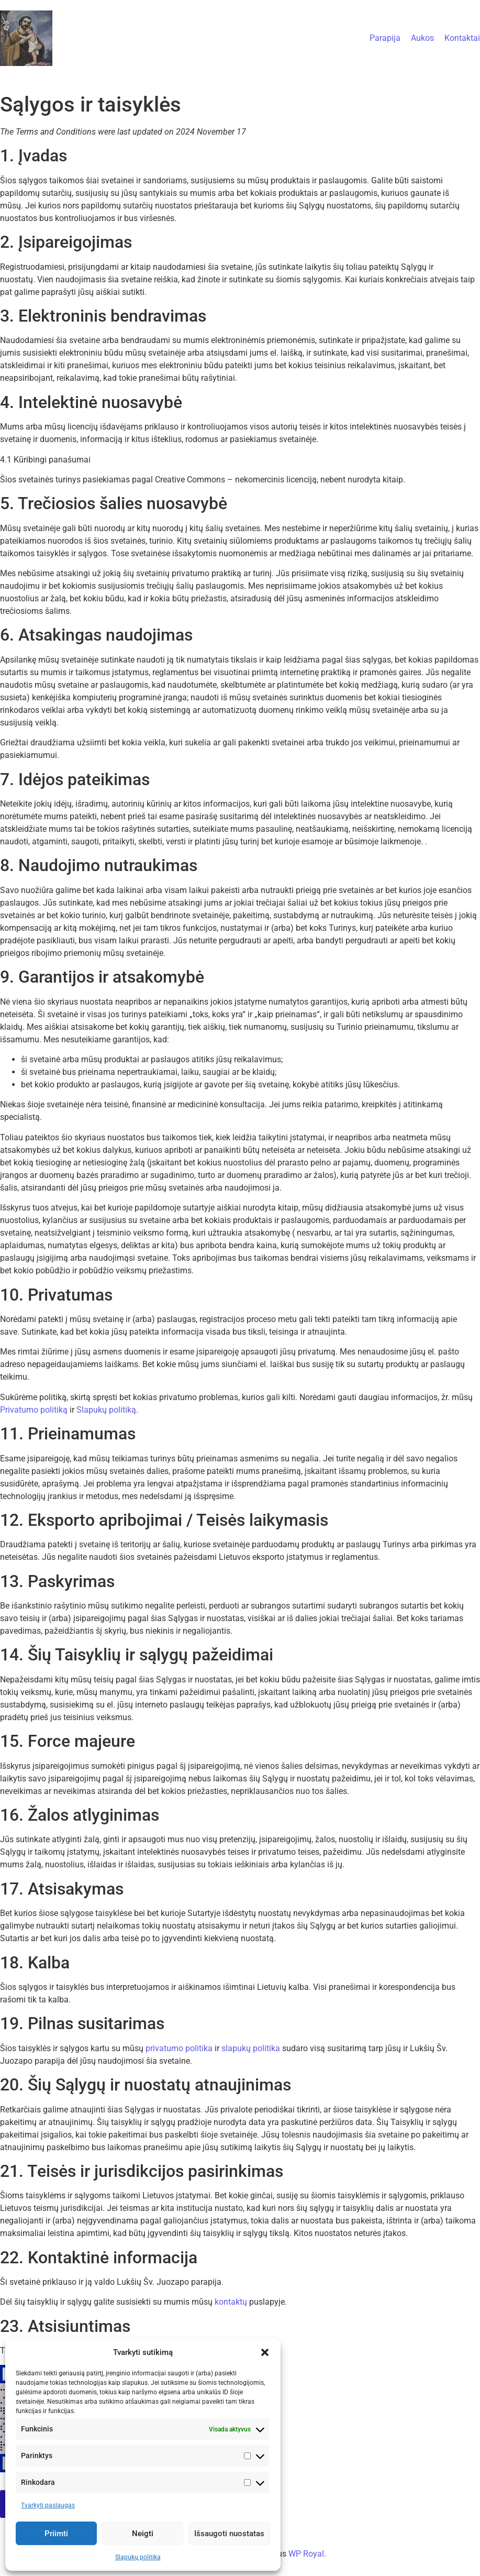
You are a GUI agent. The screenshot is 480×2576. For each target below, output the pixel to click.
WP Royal (306, 2554)
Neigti (142, 2533)
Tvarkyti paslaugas (48, 2505)
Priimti (56, 2533)
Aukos (422, 38)
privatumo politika (179, 2048)
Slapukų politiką (106, 1410)
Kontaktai (462, 38)
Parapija (385, 38)
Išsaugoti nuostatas (229, 2533)
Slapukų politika (138, 2557)
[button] (265, 2352)
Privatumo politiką (34, 1410)
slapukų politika (250, 2048)
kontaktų (231, 2302)
